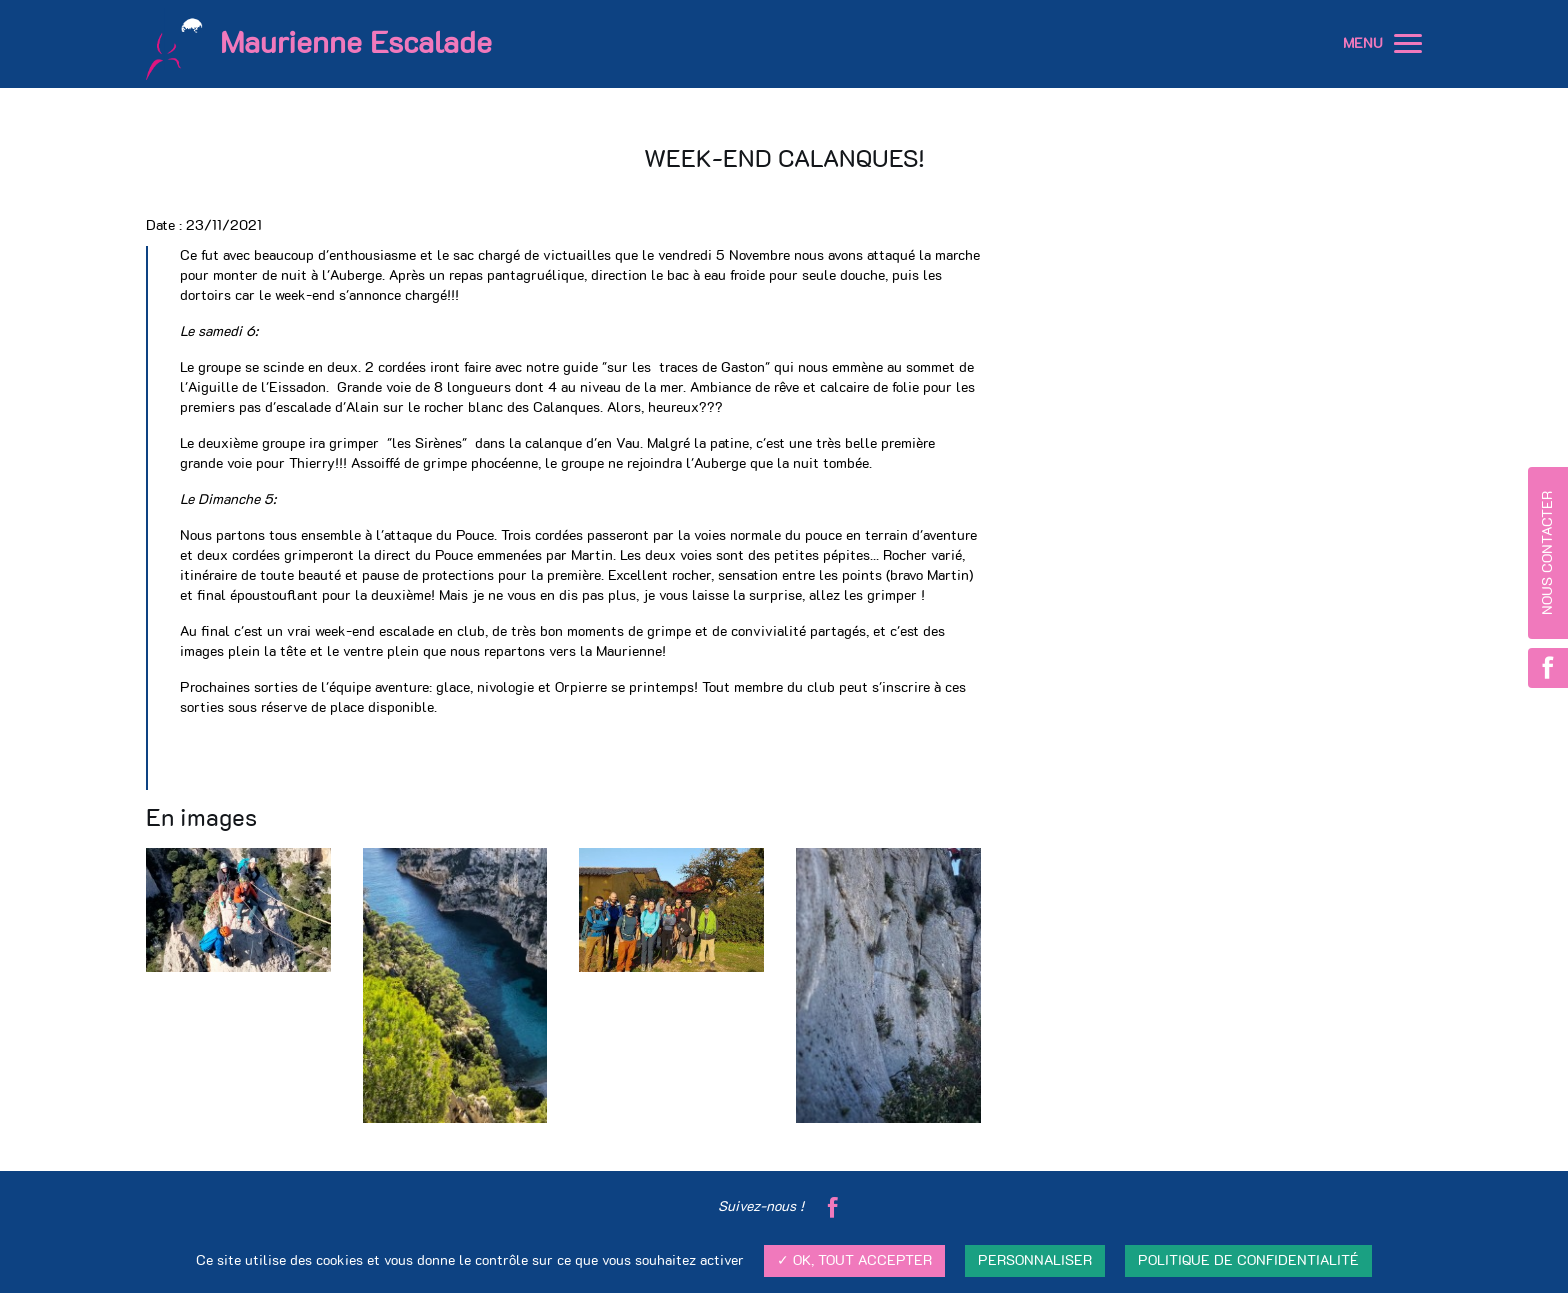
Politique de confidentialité (1248, 1261)
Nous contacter (1548, 553)
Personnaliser (1035, 1261)
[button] (1408, 44)
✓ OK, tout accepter (854, 1261)
